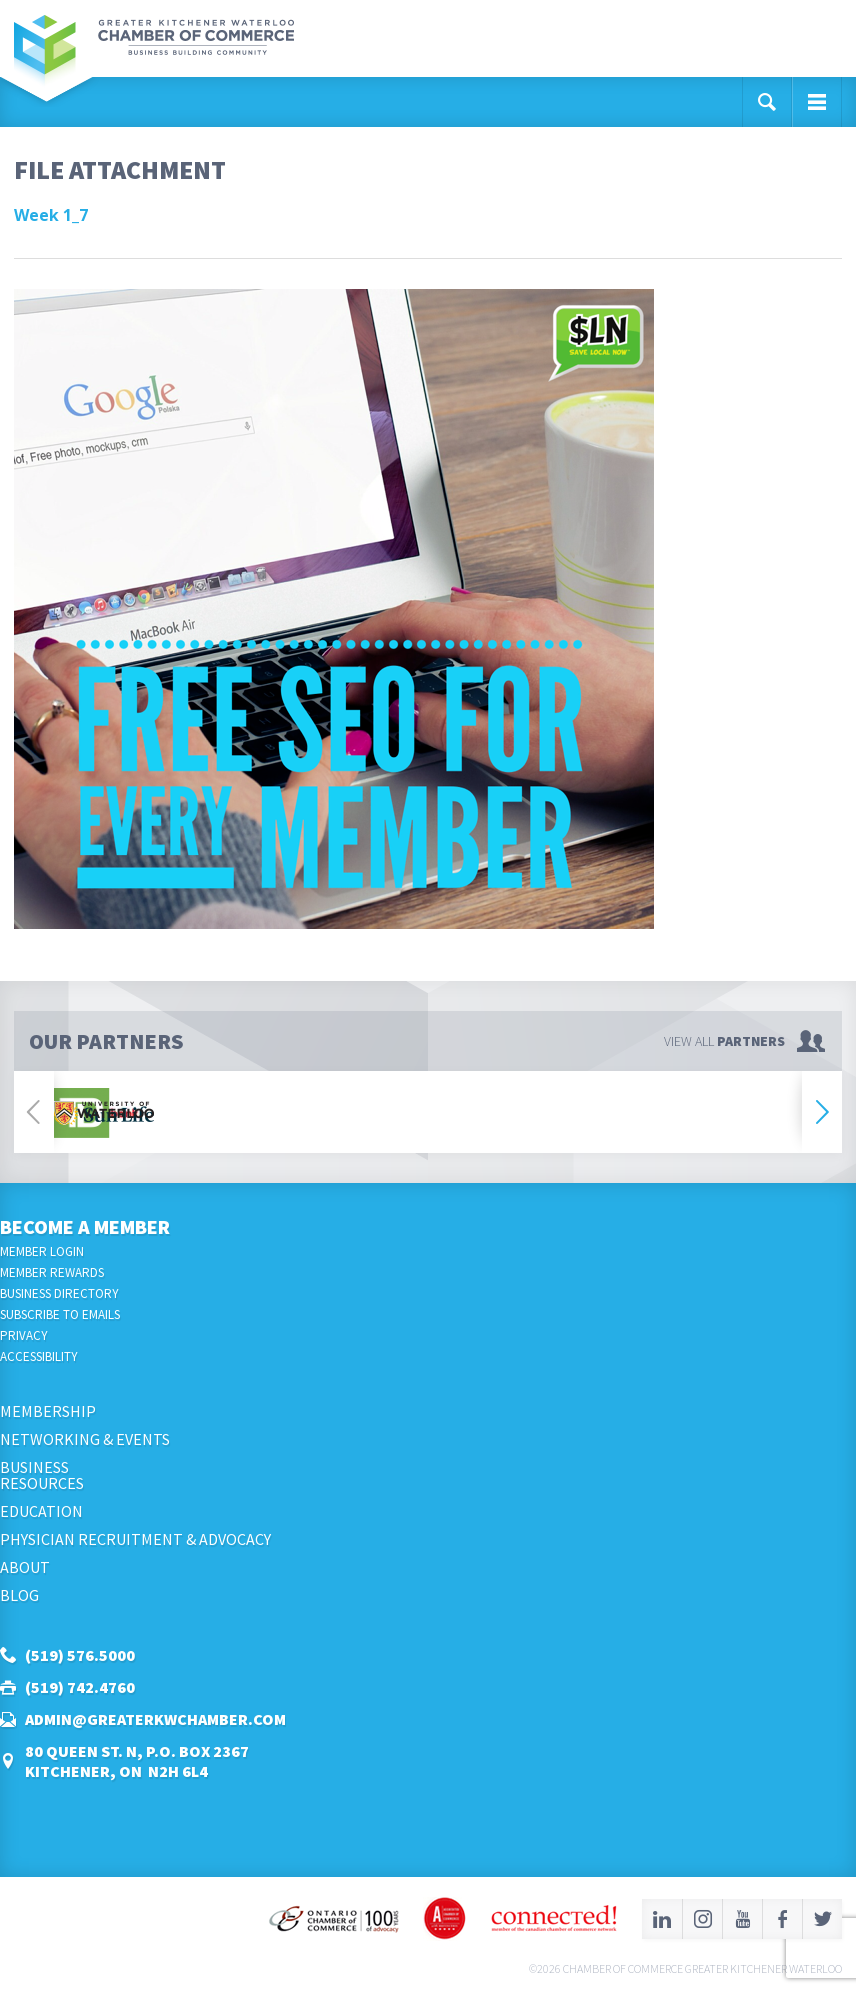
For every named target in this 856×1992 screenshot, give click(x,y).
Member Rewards (52, 1272)
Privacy (24, 1335)
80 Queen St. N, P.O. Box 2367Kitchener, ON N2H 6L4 (137, 1761)
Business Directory (59, 1293)
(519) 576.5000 (80, 1655)
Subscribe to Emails (60, 1314)
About (25, 1567)
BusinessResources (42, 1475)
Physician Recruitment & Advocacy (135, 1539)
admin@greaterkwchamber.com (155, 1719)
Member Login (42, 1251)
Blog (19, 1595)
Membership (48, 1411)
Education (41, 1511)
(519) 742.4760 (80, 1687)
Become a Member (85, 1226)
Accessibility (39, 1356)
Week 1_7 (51, 215)
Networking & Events (85, 1439)
